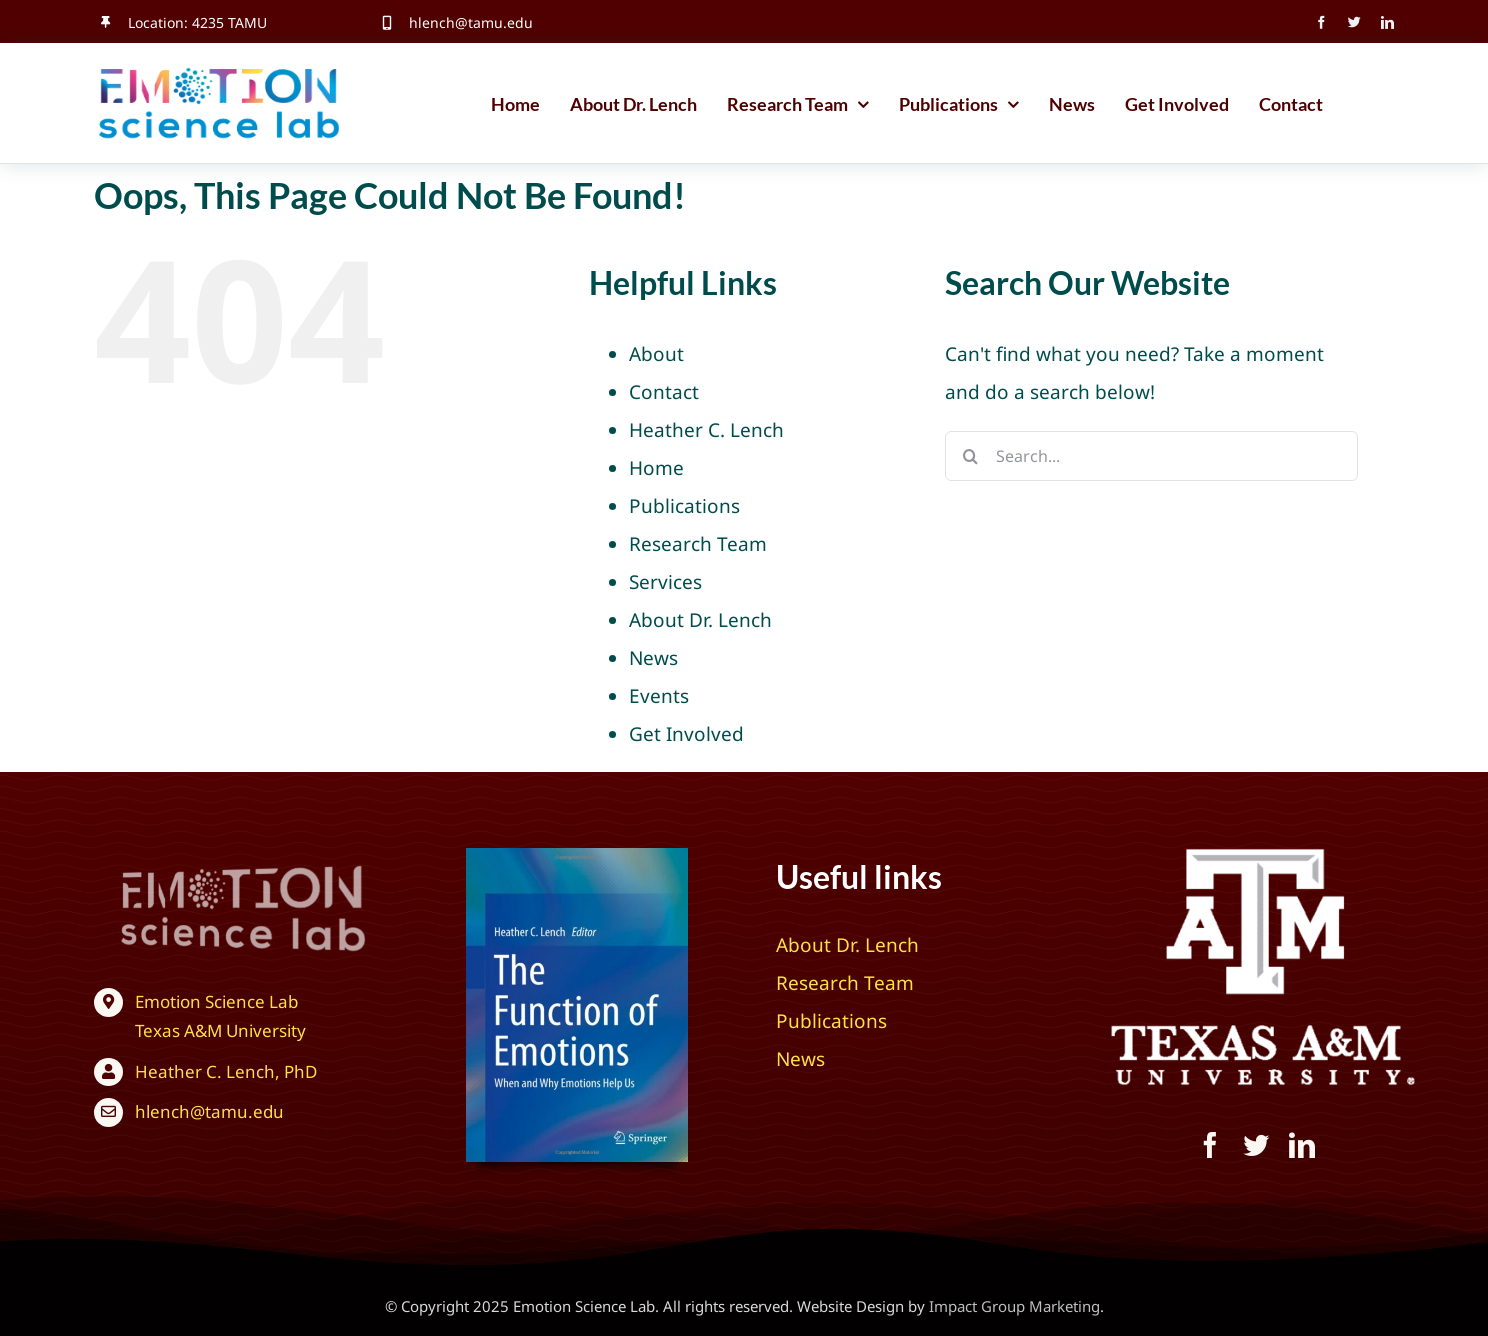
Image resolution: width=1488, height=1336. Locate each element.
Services (665, 582)
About (656, 354)
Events (659, 696)
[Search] (970, 456)
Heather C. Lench (706, 430)
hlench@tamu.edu (471, 22)
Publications (684, 506)
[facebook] (1321, 22)
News (653, 658)
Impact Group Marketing (1014, 1306)
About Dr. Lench (700, 620)
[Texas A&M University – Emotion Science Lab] (209, 863)
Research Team (698, 544)
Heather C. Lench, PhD (226, 1071)
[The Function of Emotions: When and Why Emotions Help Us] (577, 857)
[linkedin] (1387, 22)
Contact (664, 392)
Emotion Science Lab (216, 1001)
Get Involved (686, 734)
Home (656, 468)
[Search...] (1151, 456)
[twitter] (1354, 22)
